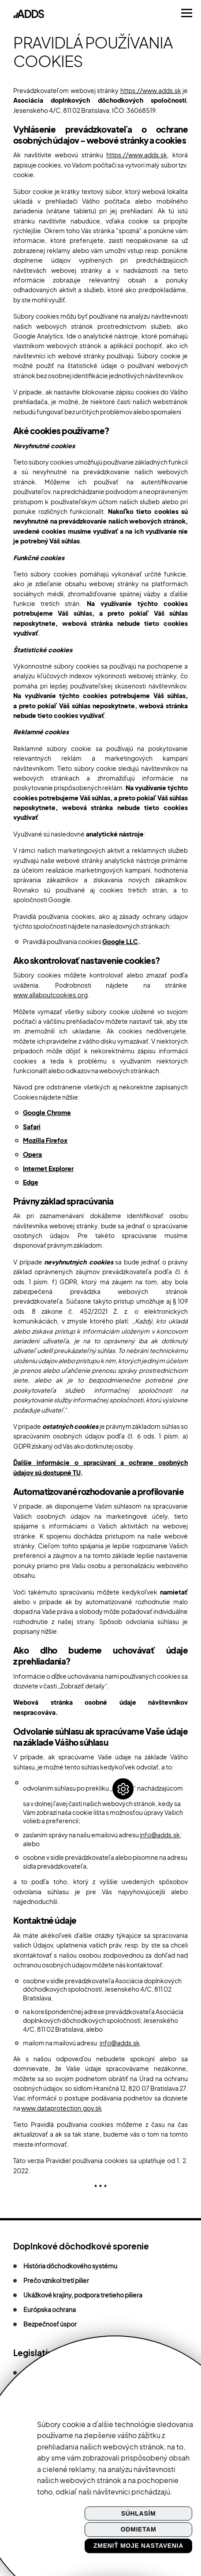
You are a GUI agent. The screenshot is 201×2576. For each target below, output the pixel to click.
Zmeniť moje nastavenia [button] (138, 2545)
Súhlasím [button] (138, 2513)
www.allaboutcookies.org (50, 995)
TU (77, 1472)
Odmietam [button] (138, 2529)
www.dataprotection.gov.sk (61, 2108)
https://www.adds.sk (150, 90)
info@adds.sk (160, 1835)
